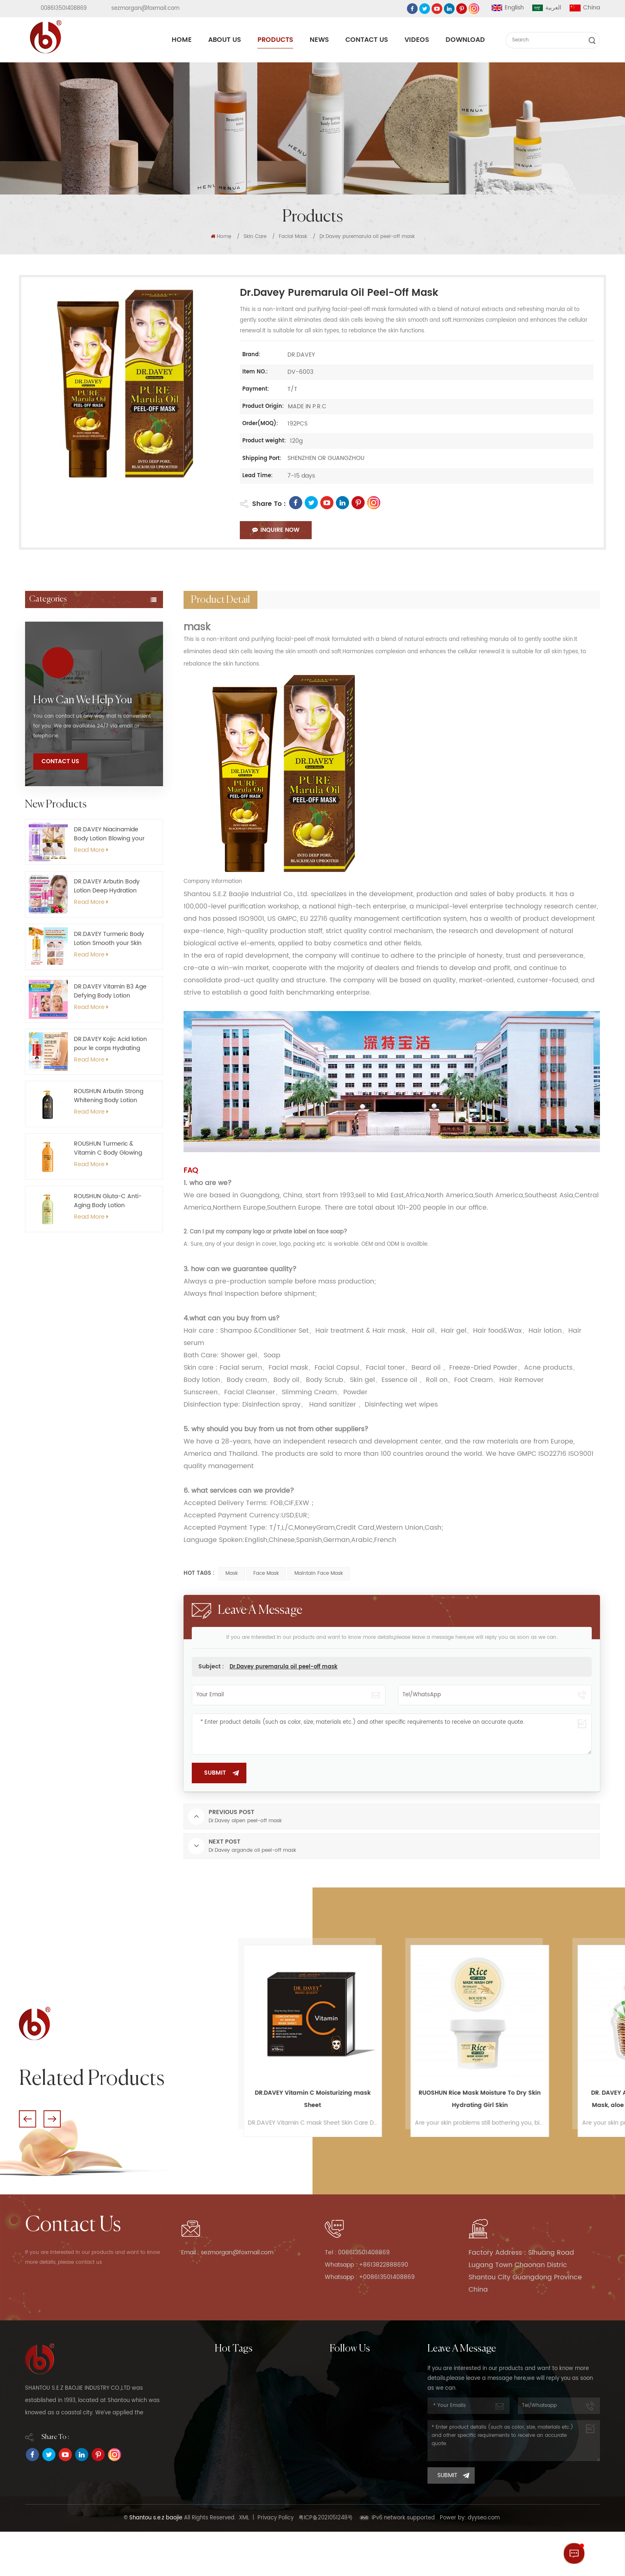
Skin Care (255, 236)
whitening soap (236, 2388)
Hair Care (47, 637)
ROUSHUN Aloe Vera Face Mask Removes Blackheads (312, 2099)
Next (52, 2119)
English (508, 7)
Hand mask (50, 753)
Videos (416, 39)
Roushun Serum (235, 2470)
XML (244, 2562)
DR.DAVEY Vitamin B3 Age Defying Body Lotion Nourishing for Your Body (110, 1203)
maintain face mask (318, 1573)
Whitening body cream (245, 2519)
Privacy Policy (275, 2562)
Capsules (47, 734)
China (585, 7)
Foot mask (48, 714)
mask (231, 1573)
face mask (266, 1573)
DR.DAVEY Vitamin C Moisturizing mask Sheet (479, 2099)
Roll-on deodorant (62, 657)
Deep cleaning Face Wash (250, 2421)
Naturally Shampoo (240, 2454)
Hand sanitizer (55, 695)
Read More (91, 1061)
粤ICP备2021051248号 (326, 2562)
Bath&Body (50, 772)
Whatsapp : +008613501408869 (376, 2277)
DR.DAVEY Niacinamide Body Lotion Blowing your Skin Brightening (109, 1046)
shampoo (228, 2503)
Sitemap (341, 2454)
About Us (224, 39)
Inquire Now (275, 530)
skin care (227, 2486)
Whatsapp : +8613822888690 (372, 2265)
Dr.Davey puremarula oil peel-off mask (284, 1667)
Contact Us (366, 39)
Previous (27, 2119)
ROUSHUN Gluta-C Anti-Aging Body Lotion (108, 1413)
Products (275, 39)
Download (465, 39)
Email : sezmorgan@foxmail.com (235, 2252)
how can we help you (82, 912)
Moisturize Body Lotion (244, 2372)
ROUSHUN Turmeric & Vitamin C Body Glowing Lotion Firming (108, 1360)
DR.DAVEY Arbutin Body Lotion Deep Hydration (107, 1098)
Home (182, 39)
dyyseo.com (484, 2562)
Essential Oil (51, 811)
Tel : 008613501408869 (361, 2252)
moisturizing (230, 2404)
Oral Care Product (61, 792)
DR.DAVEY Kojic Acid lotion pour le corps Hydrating (110, 1256)
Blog (335, 2470)
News (319, 39)
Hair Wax (46, 676)
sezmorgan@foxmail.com (145, 8)
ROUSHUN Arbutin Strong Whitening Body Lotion (108, 1308)
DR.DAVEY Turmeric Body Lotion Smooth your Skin (109, 1151)
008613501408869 (64, 8)
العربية (546, 7)
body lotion (230, 2437)
